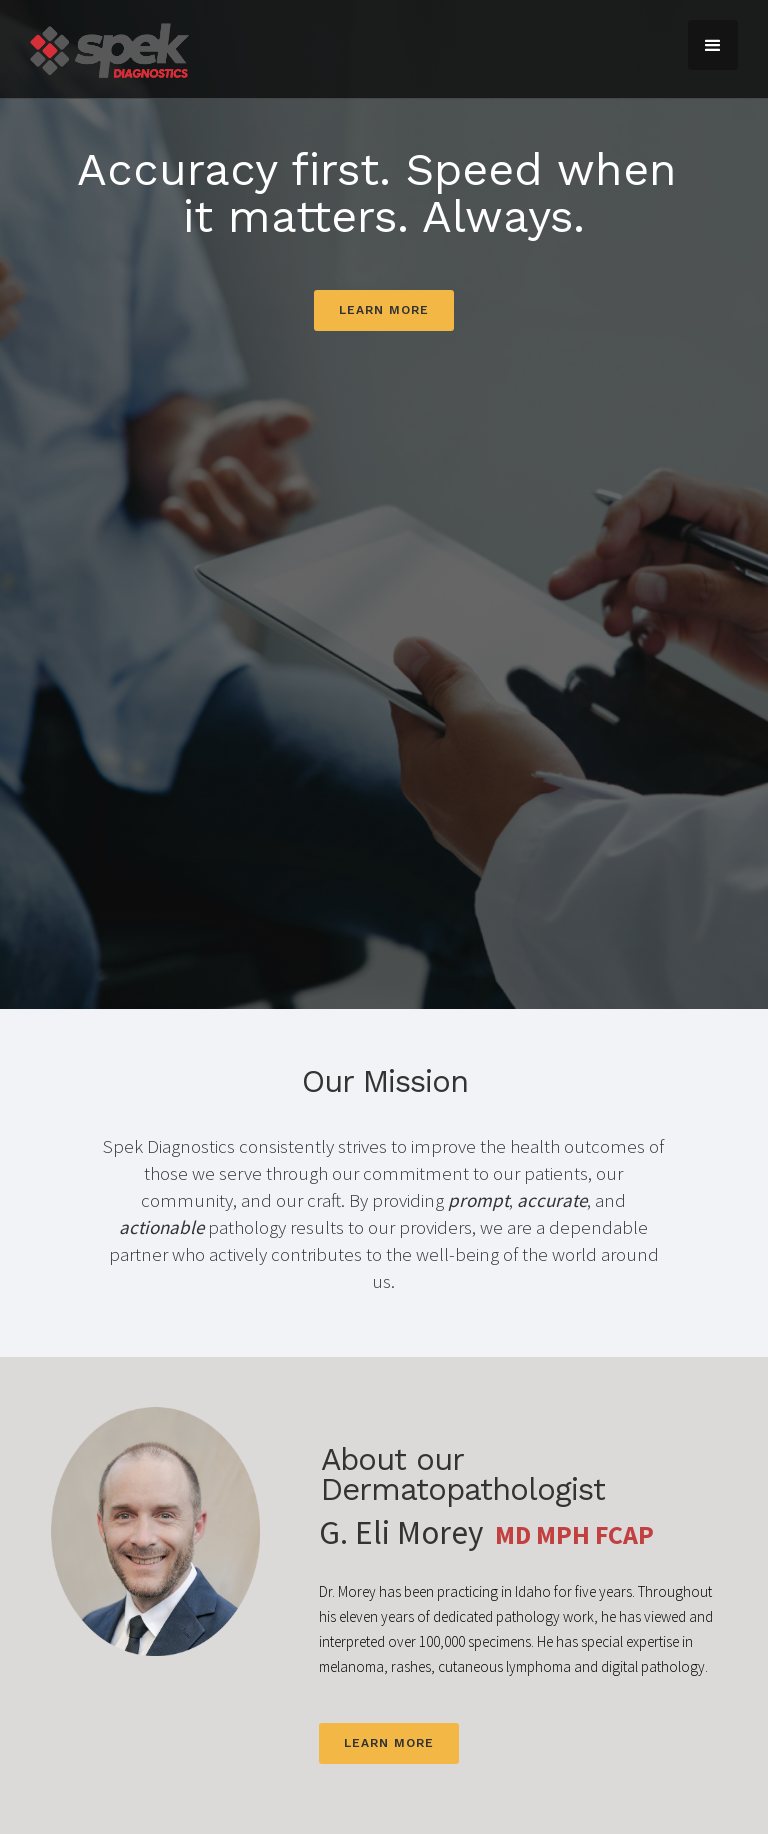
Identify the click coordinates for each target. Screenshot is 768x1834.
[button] (713, 45)
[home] (109, 49)
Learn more (384, 310)
